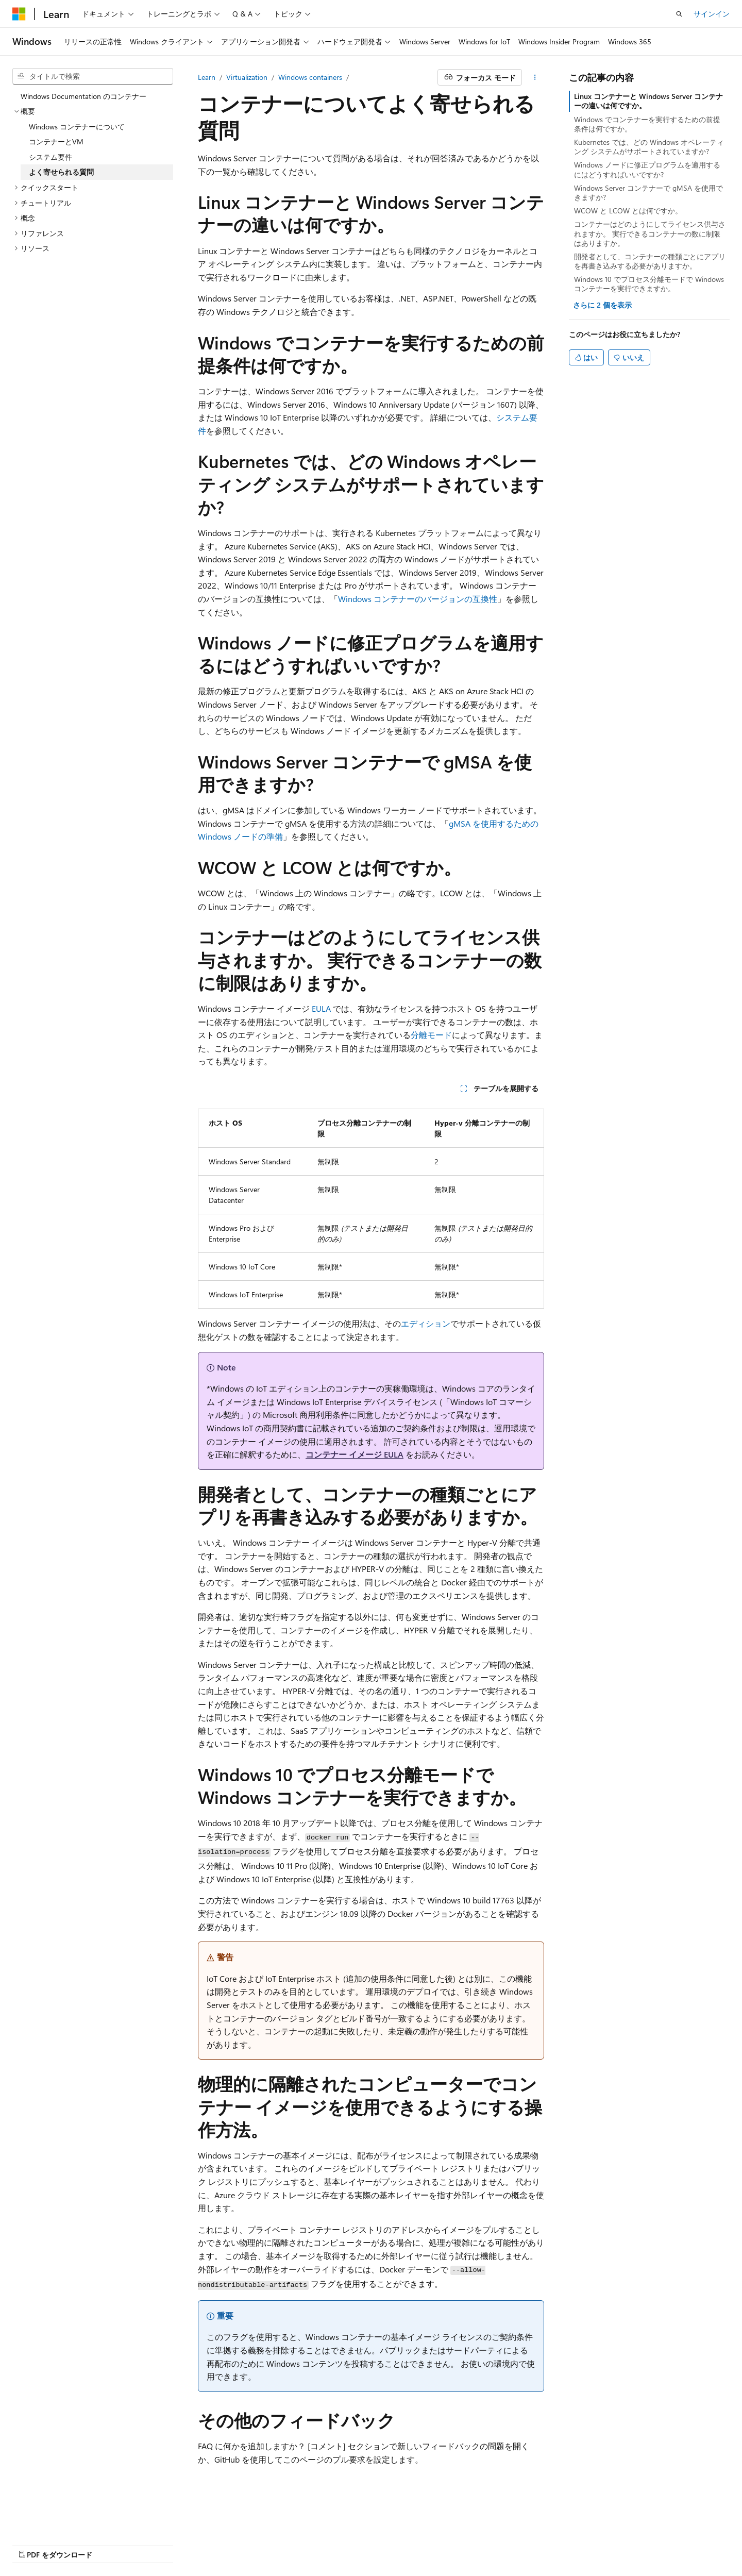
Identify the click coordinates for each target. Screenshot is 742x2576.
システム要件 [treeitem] (50, 157)
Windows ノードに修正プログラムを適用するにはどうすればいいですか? (647, 169)
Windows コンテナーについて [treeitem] (77, 126)
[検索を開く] (679, 14)
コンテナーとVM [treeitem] (56, 141)
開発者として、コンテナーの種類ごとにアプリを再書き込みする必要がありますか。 (650, 261)
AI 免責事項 (31, 2545)
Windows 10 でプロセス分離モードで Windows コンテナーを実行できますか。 (649, 283)
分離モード (431, 1034)
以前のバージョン (91, 2545)
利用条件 (378, 2545)
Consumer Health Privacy (304, 2545)
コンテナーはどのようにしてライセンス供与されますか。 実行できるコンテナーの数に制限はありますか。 (650, 233)
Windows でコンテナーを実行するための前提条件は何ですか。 (647, 123)
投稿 (181, 2545)
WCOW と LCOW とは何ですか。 (628, 210)
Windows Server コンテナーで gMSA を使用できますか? (648, 192)
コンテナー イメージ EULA (354, 1454)
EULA (321, 1008)
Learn (206, 77)
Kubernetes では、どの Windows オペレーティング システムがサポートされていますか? (649, 146)
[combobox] (92, 76)
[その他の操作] (535, 77)
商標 (412, 2545)
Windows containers (310, 77)
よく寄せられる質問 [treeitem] (61, 172)
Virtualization (246, 77)
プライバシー (222, 2545)
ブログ (143, 2545)
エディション (425, 1323)
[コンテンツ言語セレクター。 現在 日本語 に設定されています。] (33, 2520)
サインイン (712, 14)
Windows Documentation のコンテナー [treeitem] (83, 96)
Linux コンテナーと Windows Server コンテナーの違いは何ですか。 (648, 100)
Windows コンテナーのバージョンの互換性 (417, 598)
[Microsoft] (19, 14)
